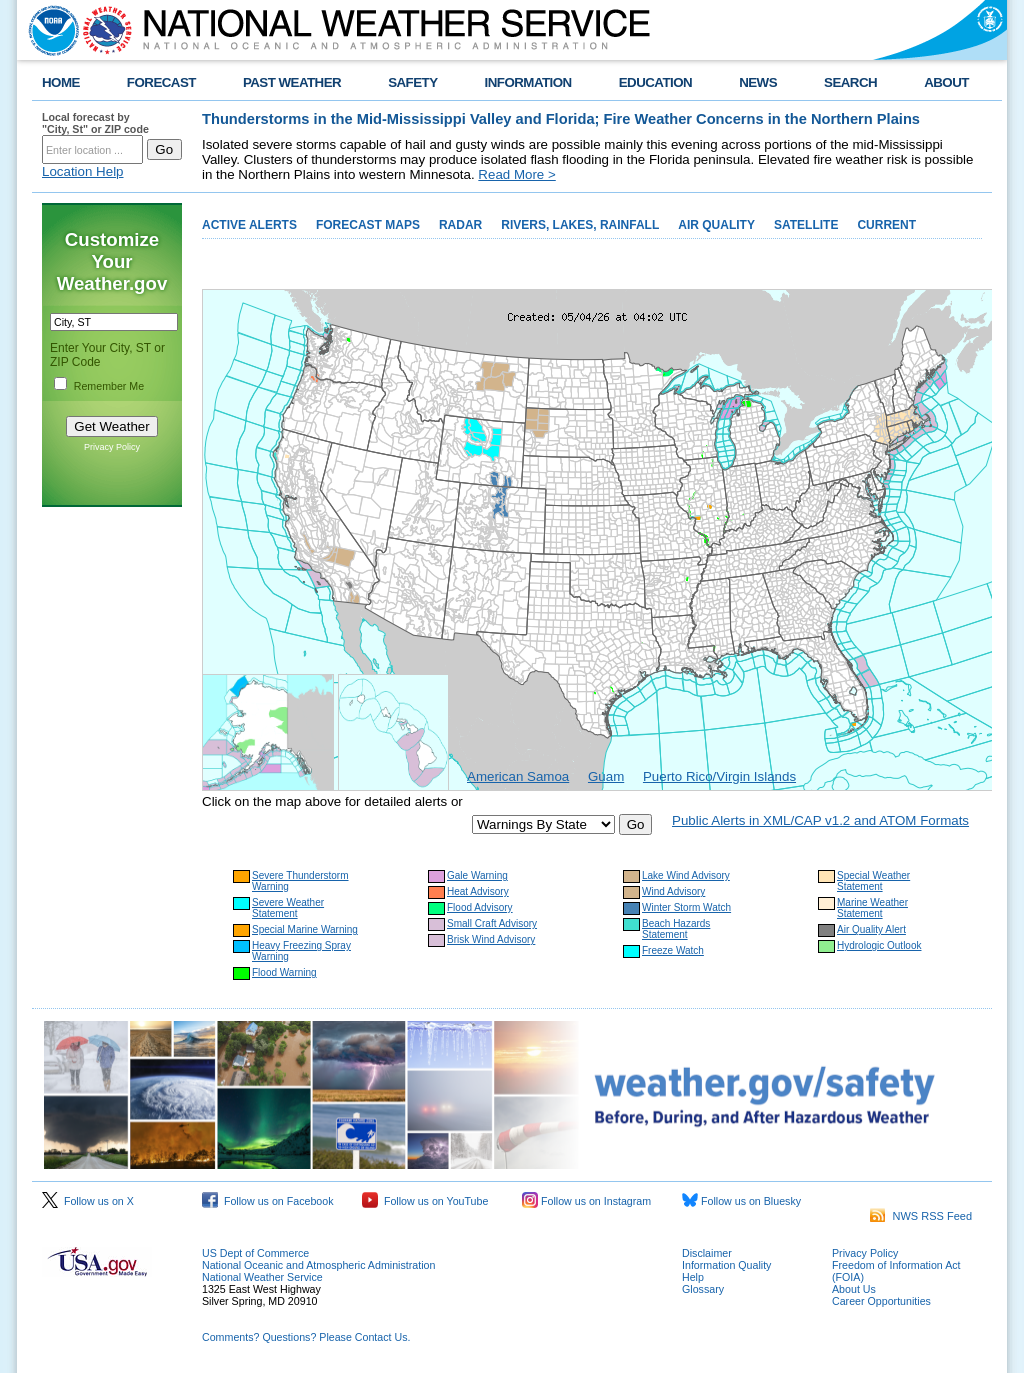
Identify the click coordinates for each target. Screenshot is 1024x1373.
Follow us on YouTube (425, 1201)
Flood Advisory (480, 907)
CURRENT (886, 225)
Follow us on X (88, 1201)
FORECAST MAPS (368, 225)
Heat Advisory (478, 891)
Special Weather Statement (873, 881)
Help (693, 1277)
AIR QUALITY (716, 225)
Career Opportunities (881, 1301)
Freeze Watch (673, 950)
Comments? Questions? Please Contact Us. (306, 1337)
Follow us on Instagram (586, 1201)
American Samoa (518, 776)
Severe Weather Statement (288, 908)
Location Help (83, 171)
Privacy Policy (112, 447)
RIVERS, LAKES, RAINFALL (580, 225)
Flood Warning (284, 972)
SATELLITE (806, 225)
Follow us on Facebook (268, 1201)
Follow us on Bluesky (741, 1201)
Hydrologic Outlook (879, 945)
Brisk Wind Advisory (491, 939)
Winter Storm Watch (686, 907)
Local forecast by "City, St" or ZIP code (95, 123)
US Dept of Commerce (255, 1253)
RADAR (460, 225)
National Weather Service (262, 1277)
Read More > (516, 174)
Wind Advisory (673, 891)
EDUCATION (655, 82)
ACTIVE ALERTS (249, 225)
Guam (606, 776)
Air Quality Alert (871, 929)
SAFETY (412, 82)
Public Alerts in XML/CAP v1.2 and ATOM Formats (820, 820)
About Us (854, 1289)
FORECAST (161, 82)
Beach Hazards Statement (676, 929)
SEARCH (850, 82)
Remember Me (109, 386)
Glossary (703, 1289)
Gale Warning (477, 875)
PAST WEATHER (292, 82)
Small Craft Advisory (492, 923)
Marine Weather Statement (872, 908)
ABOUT (946, 82)
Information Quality (726, 1265)
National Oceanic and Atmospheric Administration (318, 1265)
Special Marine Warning (305, 929)
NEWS (758, 82)
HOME (61, 82)
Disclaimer (707, 1253)
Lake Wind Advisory (686, 875)
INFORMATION (528, 82)
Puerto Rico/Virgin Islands (719, 776)
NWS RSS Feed (921, 1216)
